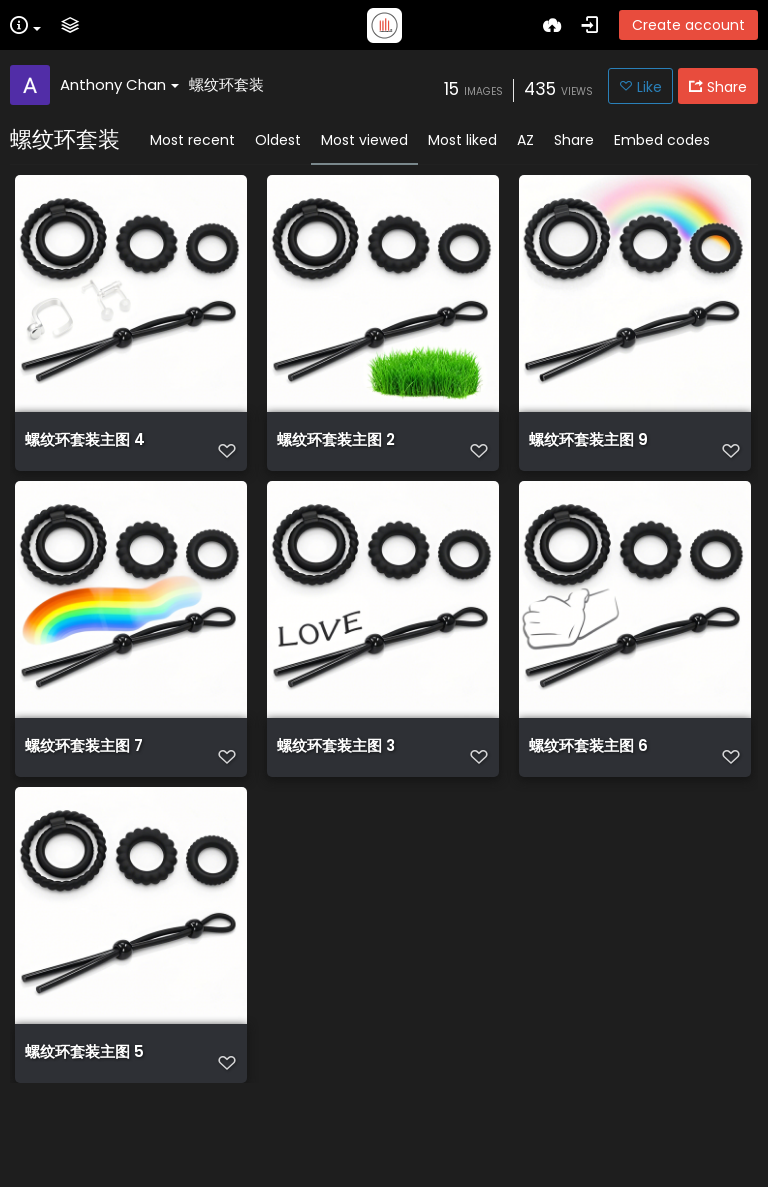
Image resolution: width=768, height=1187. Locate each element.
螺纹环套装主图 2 (336, 450)
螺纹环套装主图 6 (588, 784)
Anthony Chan (119, 84)
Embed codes (662, 140)
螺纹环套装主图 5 (84, 1118)
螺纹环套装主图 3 (336, 784)
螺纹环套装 (226, 84)
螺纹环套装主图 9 (588, 450)
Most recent (192, 140)
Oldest (278, 140)
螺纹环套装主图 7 (84, 784)
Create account (688, 25)
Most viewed (364, 140)
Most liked (462, 140)
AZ (525, 140)
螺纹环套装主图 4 (85, 450)
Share (574, 140)
